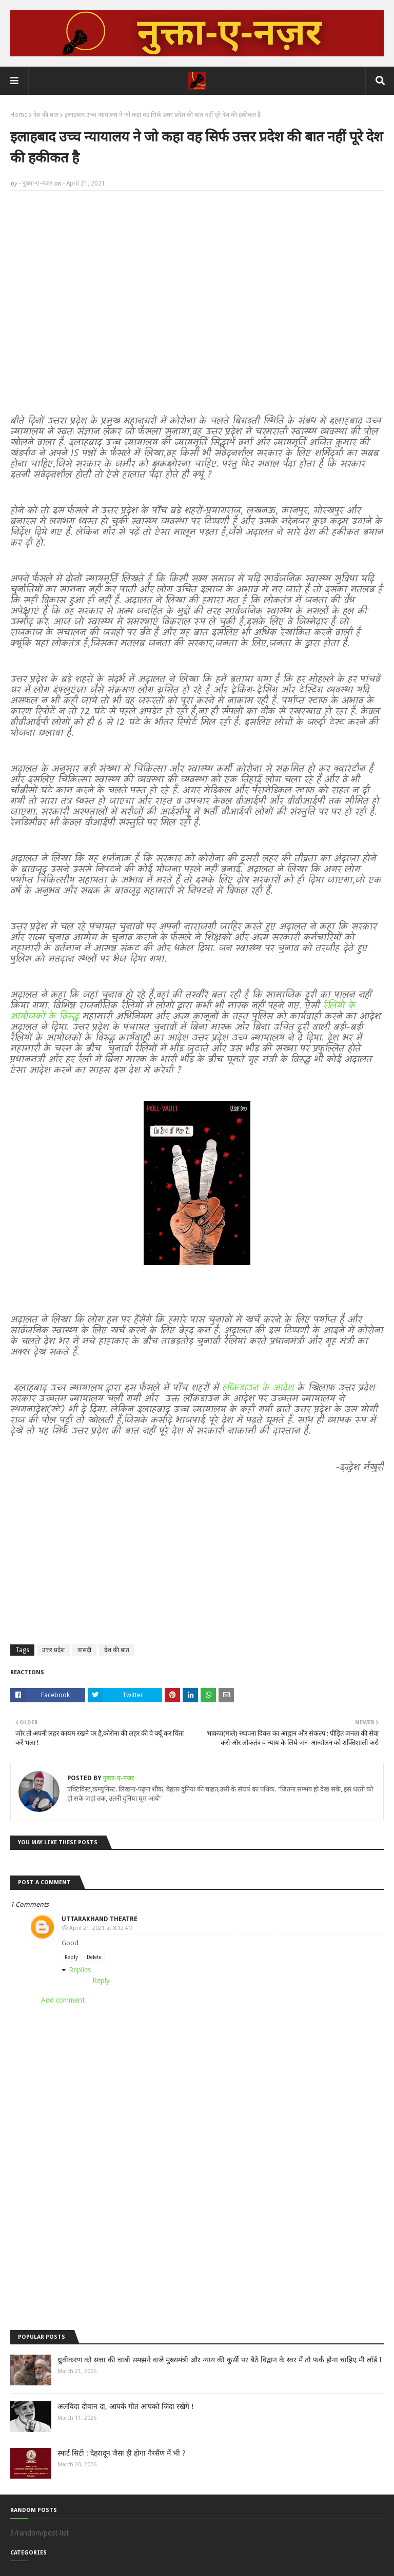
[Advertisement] (197, 272)
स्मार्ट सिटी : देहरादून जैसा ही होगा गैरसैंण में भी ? (121, 2453)
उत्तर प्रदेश (53, 1650)
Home (18, 114)
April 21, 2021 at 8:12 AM (101, 1928)
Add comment (63, 2000)
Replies (80, 1970)
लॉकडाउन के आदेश (258, 1388)
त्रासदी (84, 1650)
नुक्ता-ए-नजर (37, 183)
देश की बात (45, 114)
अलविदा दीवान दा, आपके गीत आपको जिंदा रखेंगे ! (125, 2406)
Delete (94, 1957)
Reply (71, 1957)
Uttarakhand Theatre (99, 1919)
